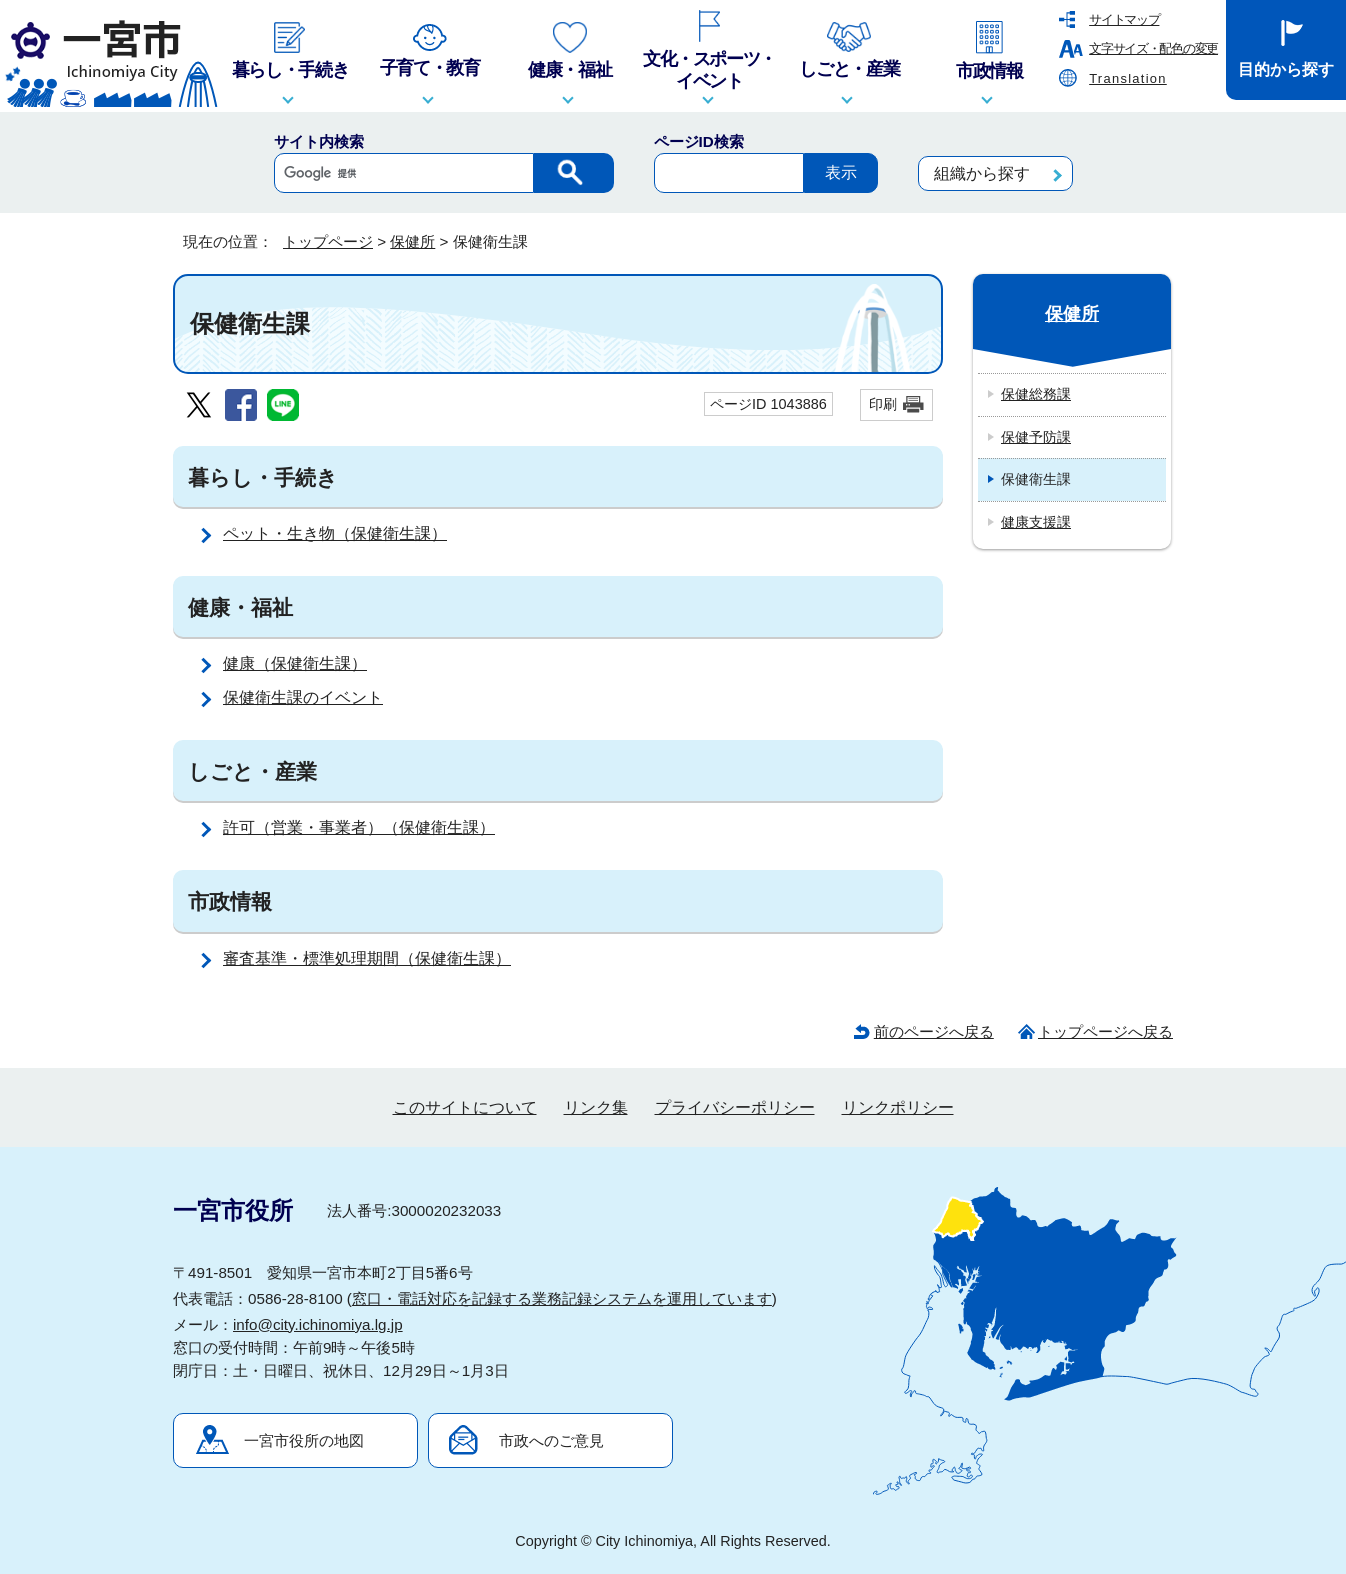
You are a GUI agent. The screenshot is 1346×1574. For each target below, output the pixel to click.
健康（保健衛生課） (295, 663)
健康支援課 (1036, 522)
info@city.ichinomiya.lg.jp (318, 1324)
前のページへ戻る (934, 1031)
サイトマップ (1124, 19)
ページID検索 (699, 141)
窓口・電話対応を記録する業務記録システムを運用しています (562, 1298)
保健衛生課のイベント (303, 697)
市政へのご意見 (551, 1440)
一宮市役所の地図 (304, 1440)
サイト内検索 (319, 141)
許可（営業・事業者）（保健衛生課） (359, 827)
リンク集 (596, 1107)
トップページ (328, 241)
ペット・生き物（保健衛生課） (335, 533)
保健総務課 (1036, 394)
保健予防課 (1036, 437)
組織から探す (982, 173)
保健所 (412, 241)
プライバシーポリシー (735, 1107)
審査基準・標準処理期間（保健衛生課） (367, 958)
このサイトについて (465, 1107)
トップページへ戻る (1105, 1031)
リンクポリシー (898, 1107)
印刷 (883, 404)
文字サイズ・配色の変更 (1153, 48)
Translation (1128, 78)
